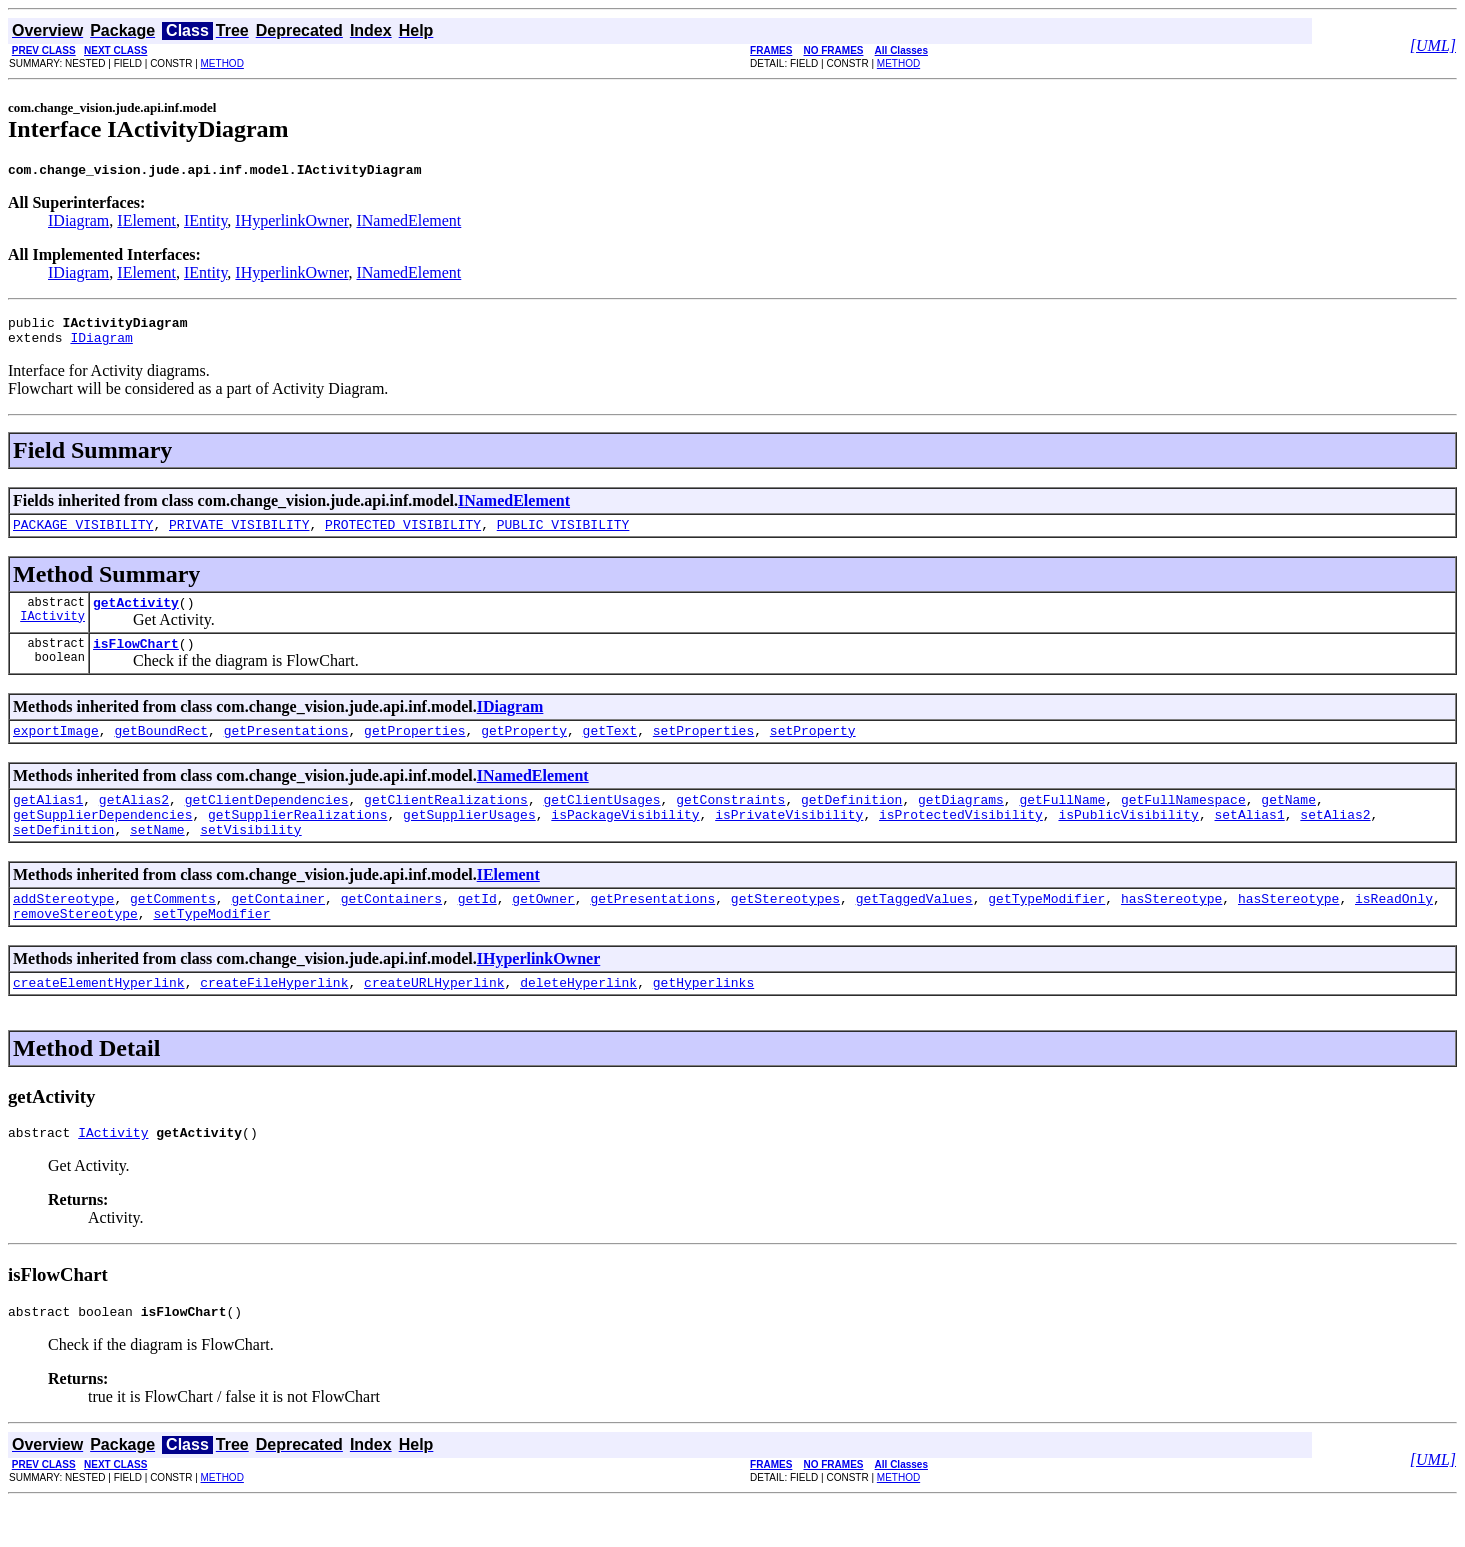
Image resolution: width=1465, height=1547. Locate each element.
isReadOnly (1394, 931)
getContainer (278, 931)
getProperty (524, 751)
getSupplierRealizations (297, 841)
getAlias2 (134, 823)
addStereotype (63, 931)
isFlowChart (136, 661)
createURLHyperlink (434, 1021)
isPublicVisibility (1128, 841)
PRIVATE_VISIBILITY (239, 536)
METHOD (222, 63)
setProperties (703, 751)
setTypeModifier (211, 949)
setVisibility (250, 859)
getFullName (1062, 823)
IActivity (52, 633)
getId (477, 931)
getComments (173, 931)
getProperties (414, 751)
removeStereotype (75, 949)
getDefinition (851, 823)
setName (157, 859)
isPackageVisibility (625, 841)
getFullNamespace (1183, 823)
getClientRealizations (446, 823)
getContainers (391, 931)
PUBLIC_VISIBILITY (563, 536)
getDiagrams (961, 823)
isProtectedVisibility (961, 841)
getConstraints (730, 823)
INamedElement (408, 223)
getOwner (543, 931)
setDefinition (63, 859)
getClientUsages (601, 823)
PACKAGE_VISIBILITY (83, 536)
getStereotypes (785, 931)
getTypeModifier (1046, 931)
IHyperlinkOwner (291, 223)
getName (1288, 823)
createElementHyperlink (99, 1021)
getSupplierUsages (469, 841)
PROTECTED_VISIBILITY (403, 536)
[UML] (1433, 45)
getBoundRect (161, 751)
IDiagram (78, 223)
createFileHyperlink (274, 1021)
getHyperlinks (703, 1021)
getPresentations (286, 751)
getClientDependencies (267, 823)
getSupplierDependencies (102, 841)
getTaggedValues (914, 931)
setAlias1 (1249, 841)
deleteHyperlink (578, 1021)
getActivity (136, 617)
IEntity (205, 223)
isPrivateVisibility (789, 841)
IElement (146, 223)
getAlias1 (48, 823)
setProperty (813, 751)
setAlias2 (1335, 841)
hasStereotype (1171, 931)
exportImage (56, 751)
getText (610, 751)
